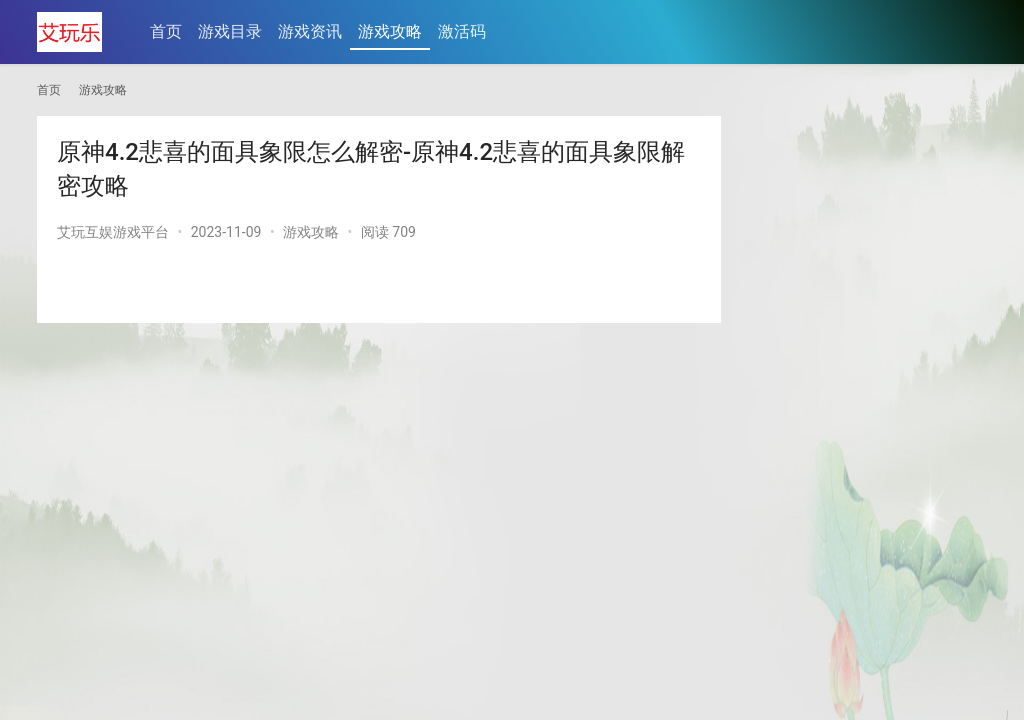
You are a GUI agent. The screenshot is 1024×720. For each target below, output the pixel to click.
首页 (166, 31)
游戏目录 (230, 31)
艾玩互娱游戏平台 (113, 232)
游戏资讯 (310, 31)
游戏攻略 (390, 31)
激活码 (462, 31)
